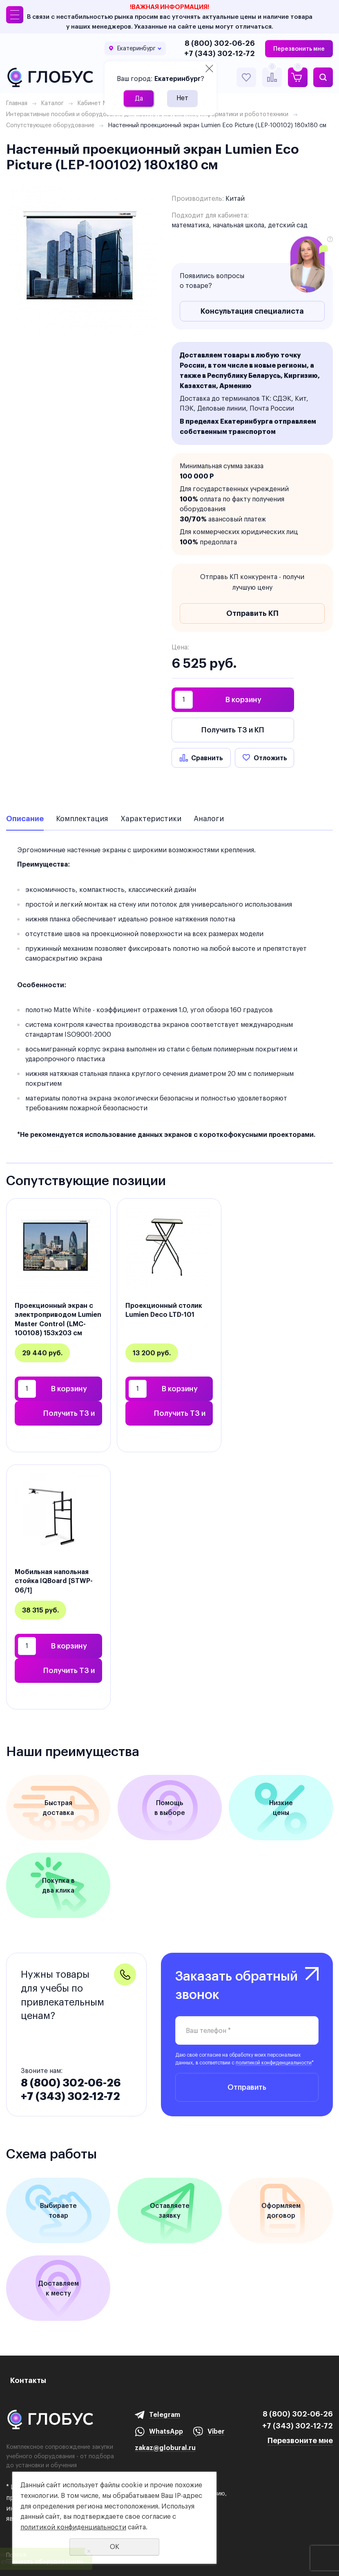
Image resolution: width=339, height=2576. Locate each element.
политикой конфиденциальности (274, 2062)
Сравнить (207, 757)
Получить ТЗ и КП (232, 730)
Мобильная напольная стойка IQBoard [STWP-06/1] (54, 1581)
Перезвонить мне (299, 48)
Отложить (270, 757)
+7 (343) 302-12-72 (219, 53)
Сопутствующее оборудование (50, 125)
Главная (16, 103)
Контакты (28, 2380)
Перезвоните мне (300, 2440)
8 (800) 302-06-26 (220, 43)
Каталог (52, 103)
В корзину (243, 699)
